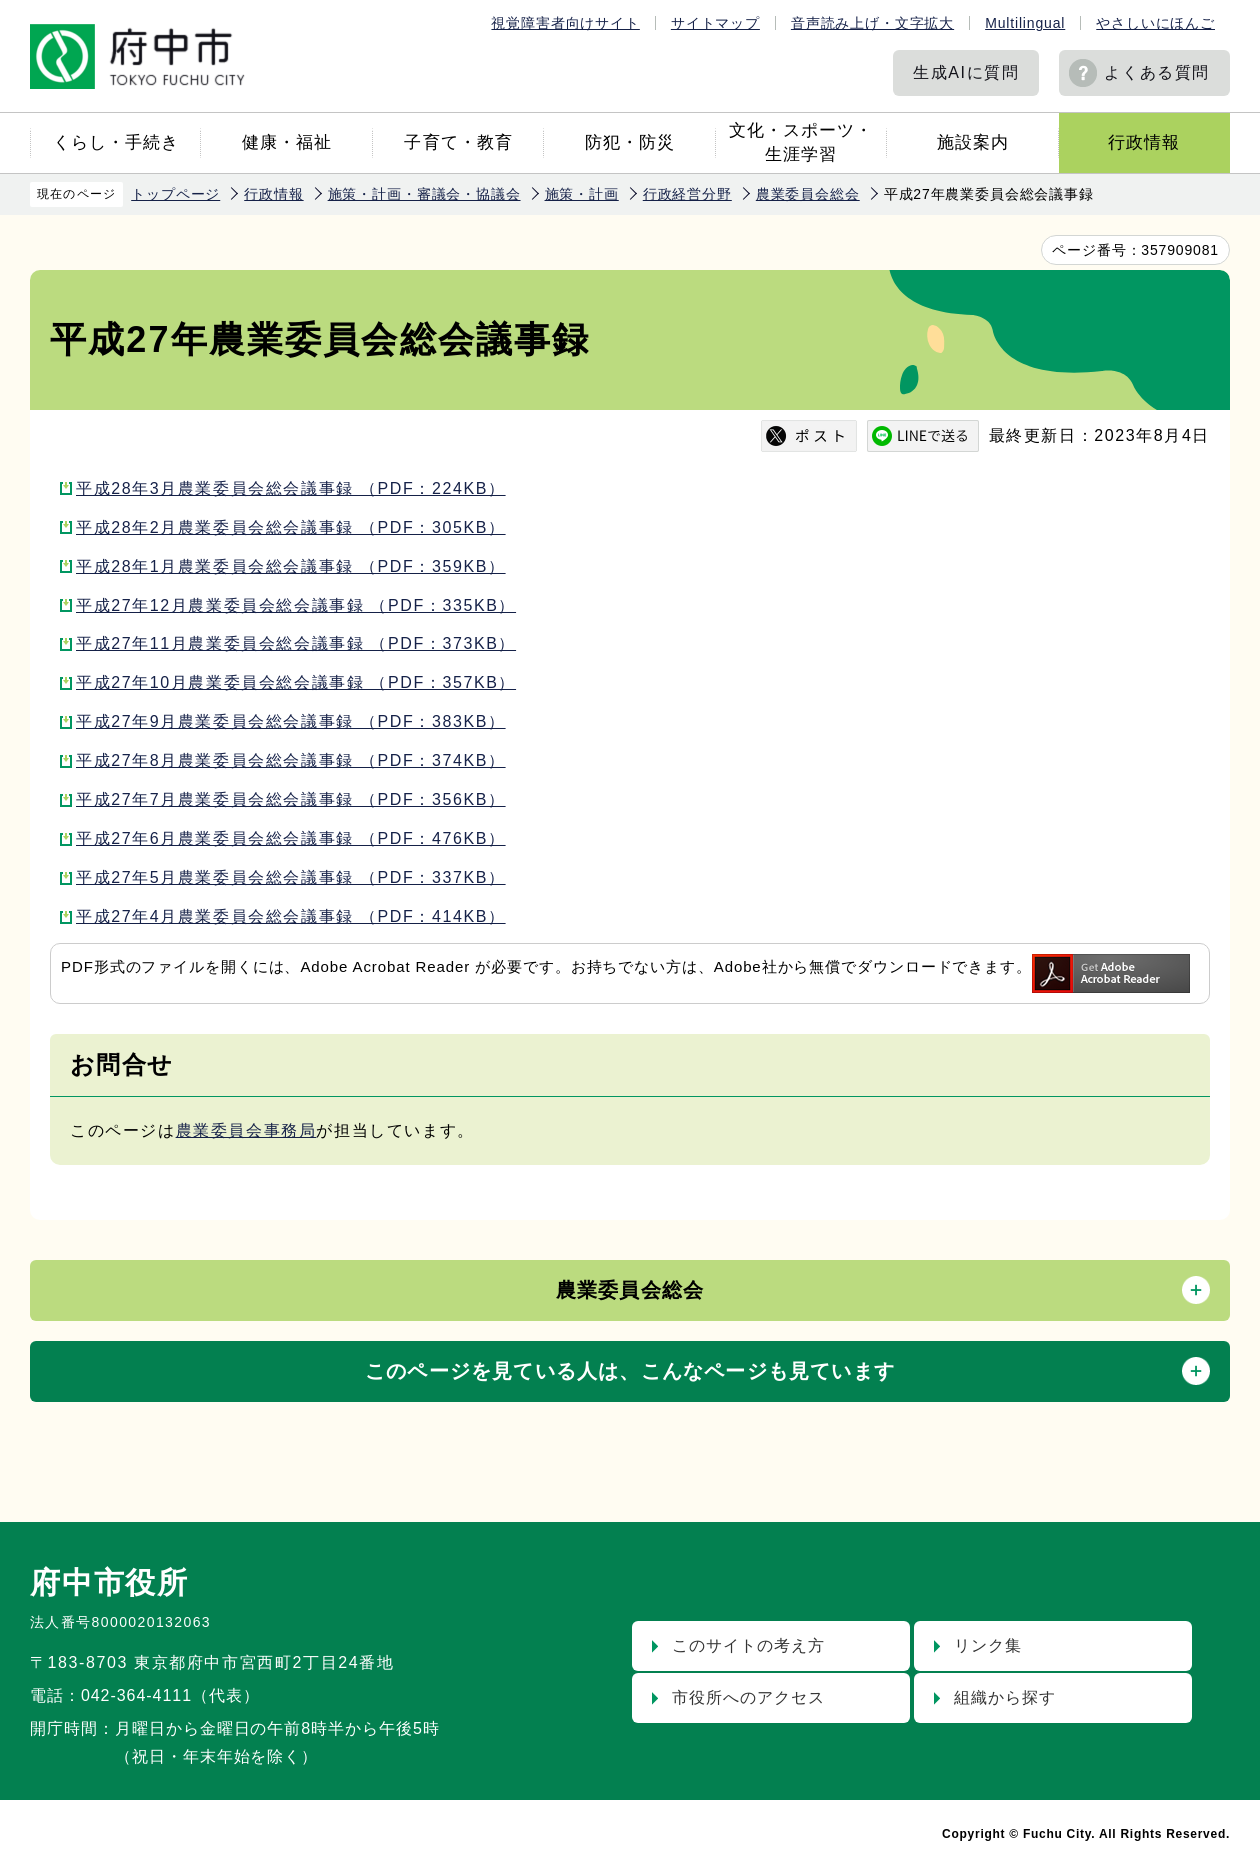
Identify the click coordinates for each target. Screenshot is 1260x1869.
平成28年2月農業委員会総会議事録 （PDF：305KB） (291, 527)
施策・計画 (582, 194)
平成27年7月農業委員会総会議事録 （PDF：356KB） (291, 799)
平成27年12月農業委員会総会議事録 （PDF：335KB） (296, 605)
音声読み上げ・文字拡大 (872, 23)
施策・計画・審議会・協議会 (424, 194)
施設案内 (973, 142)
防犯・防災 (630, 142)
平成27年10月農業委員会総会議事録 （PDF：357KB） (296, 682)
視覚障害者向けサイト (565, 23)
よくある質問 (1157, 72)
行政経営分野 (687, 194)
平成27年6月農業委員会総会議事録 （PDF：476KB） (291, 838)
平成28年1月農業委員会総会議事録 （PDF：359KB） (291, 566)
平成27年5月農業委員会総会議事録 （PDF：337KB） (291, 877)
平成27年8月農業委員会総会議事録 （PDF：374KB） (291, 760)
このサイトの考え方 (748, 1645)
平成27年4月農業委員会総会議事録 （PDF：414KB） (291, 916)
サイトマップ (715, 23)
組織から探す (1005, 1697)
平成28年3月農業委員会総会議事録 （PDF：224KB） (291, 488)
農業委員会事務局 (246, 1130)
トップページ (175, 194)
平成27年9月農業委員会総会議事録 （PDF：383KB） (291, 721)
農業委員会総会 (808, 194)
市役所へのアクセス (748, 1697)
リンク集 (988, 1645)
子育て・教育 (458, 142)
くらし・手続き (116, 142)
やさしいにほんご (1155, 23)
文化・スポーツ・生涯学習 (801, 142)
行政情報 (1144, 142)
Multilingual (1025, 23)
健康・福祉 (287, 142)
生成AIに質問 (966, 72)
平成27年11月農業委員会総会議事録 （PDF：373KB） (296, 643)
